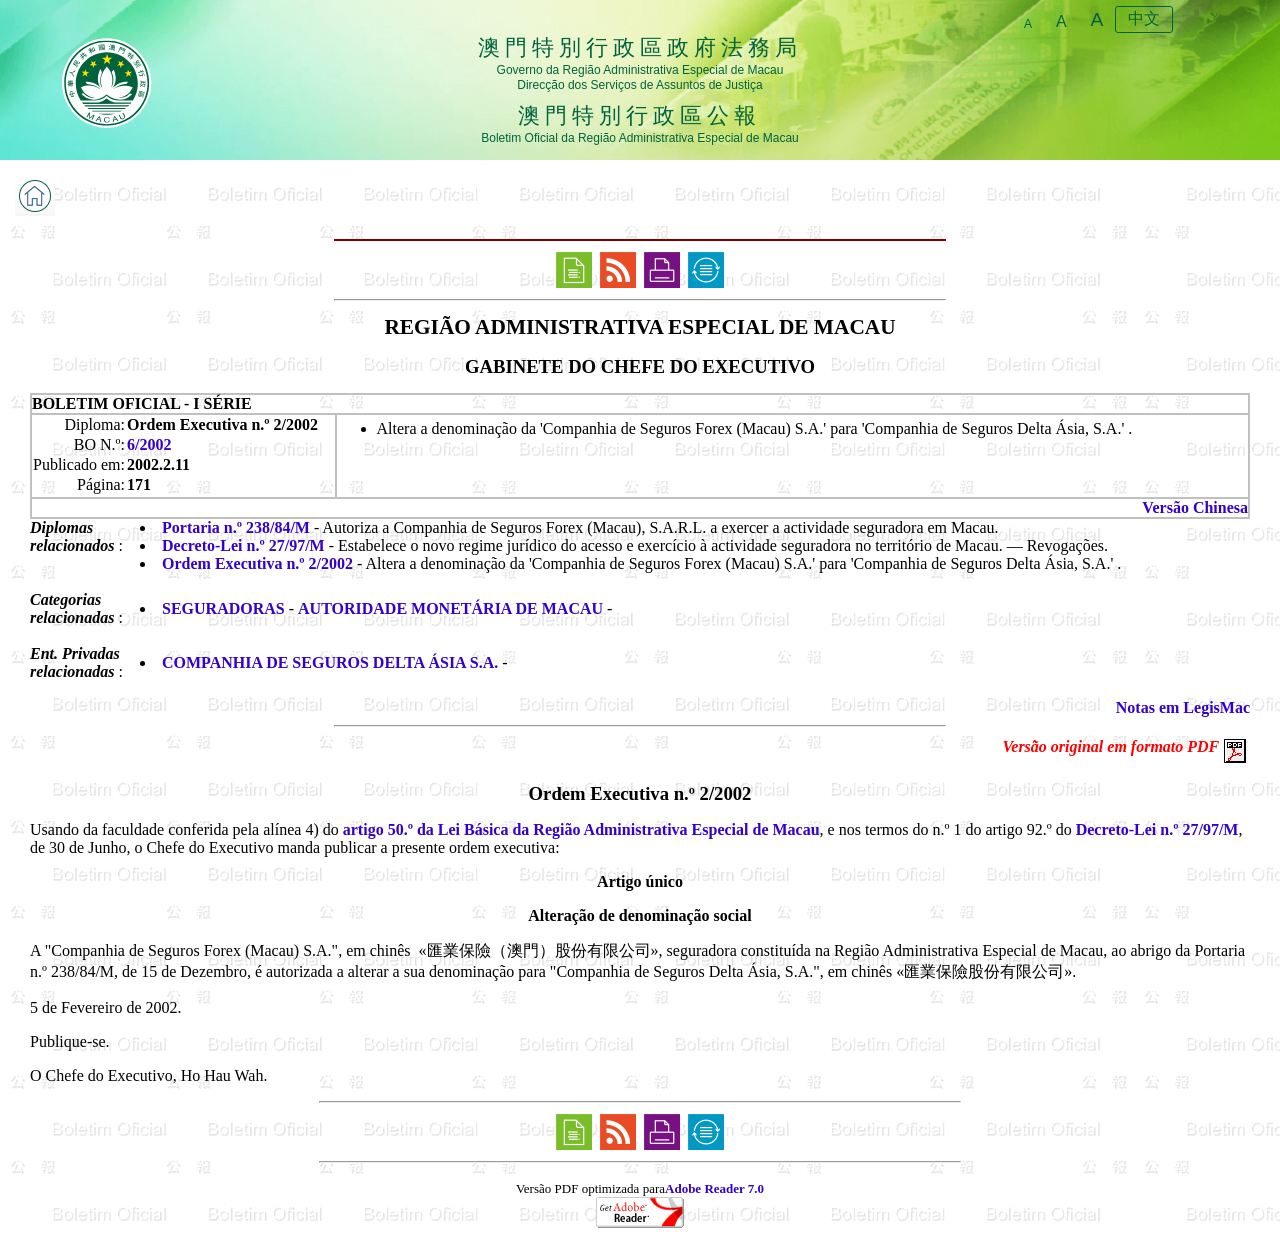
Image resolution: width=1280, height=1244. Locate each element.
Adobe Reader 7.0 (714, 1188)
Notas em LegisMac (1183, 707)
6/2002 (149, 444)
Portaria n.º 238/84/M (236, 527)
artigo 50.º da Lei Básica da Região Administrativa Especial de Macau (581, 829)
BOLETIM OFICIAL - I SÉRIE (142, 403)
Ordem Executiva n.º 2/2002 (257, 563)
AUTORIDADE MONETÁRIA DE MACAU (450, 608)
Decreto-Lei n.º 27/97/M (243, 545)
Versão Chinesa (1195, 507)
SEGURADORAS (223, 608)
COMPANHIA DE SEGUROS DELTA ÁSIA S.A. (330, 662)
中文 (1144, 18)
